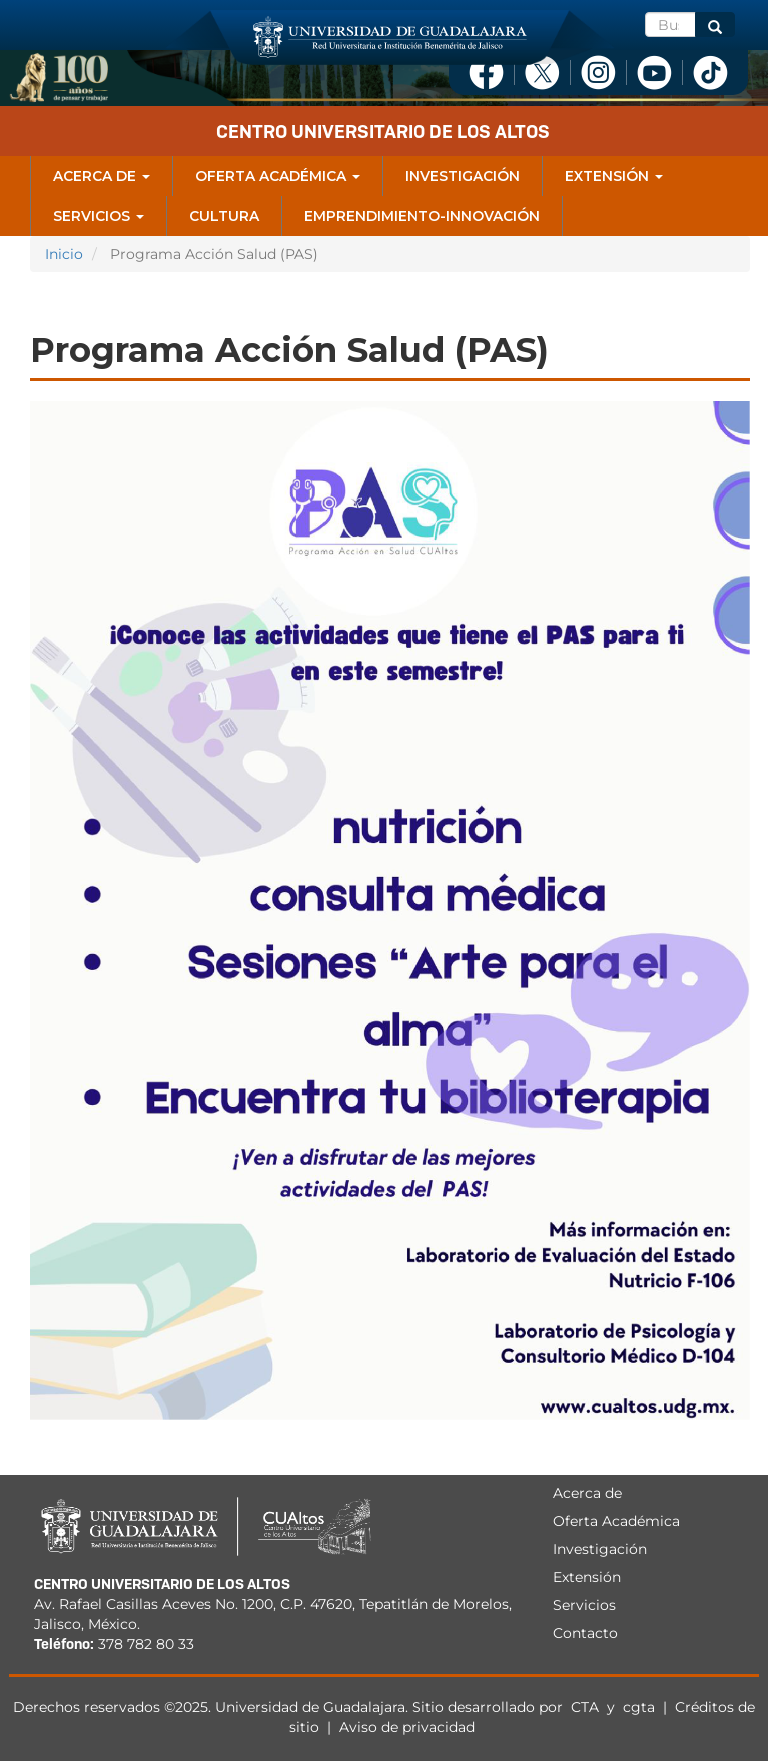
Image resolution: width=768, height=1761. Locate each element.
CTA (587, 1707)
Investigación (462, 176)
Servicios (98, 216)
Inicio (64, 254)
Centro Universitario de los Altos (383, 131)
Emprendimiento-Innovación (422, 216)
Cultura (224, 216)
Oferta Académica (277, 176)
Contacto (585, 1633)
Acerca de (101, 176)
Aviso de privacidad (407, 1727)
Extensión (614, 176)
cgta (639, 1707)
